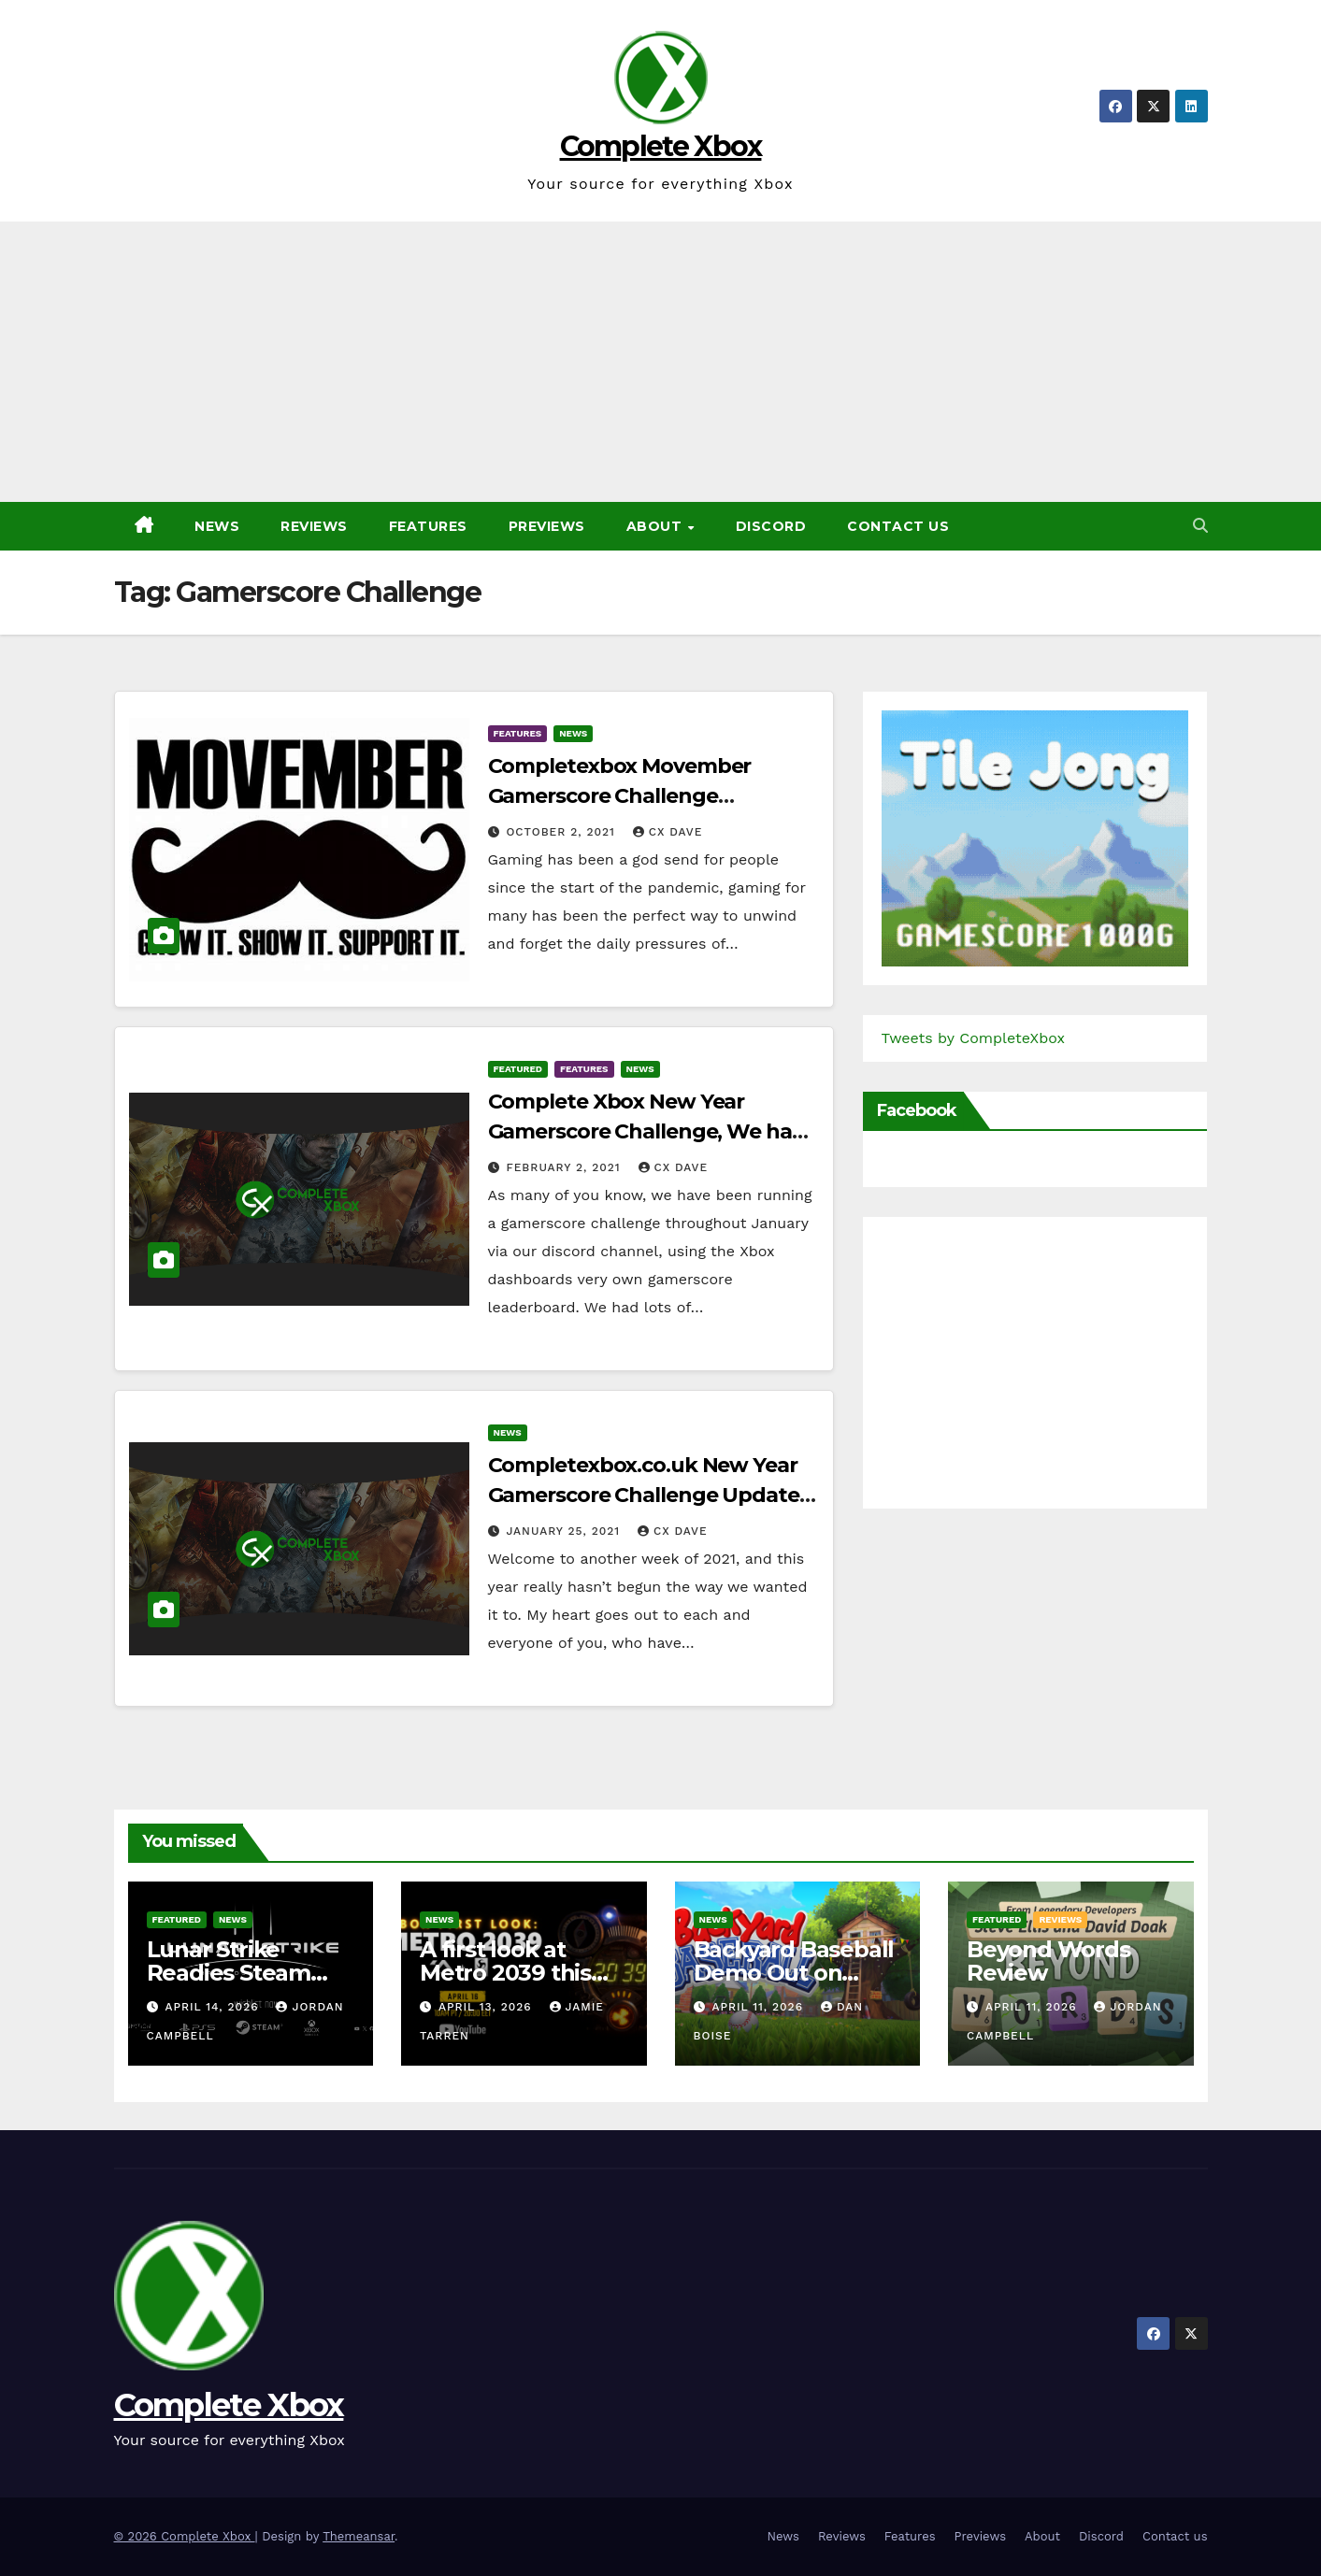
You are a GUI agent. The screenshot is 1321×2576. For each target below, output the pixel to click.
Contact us (898, 526)
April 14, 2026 (214, 2006)
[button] (1200, 526)
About (656, 526)
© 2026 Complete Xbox (184, 2536)
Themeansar (359, 2536)
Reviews (314, 526)
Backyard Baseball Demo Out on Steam (794, 1973)
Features (428, 526)
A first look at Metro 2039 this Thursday (505, 1973)
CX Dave (668, 831)
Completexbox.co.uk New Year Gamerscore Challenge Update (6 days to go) (643, 1495)
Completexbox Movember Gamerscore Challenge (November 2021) (620, 795)
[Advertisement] (661, 362)
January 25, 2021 (565, 1531)
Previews (547, 526)
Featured (518, 1069)
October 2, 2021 (562, 831)
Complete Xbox (661, 146)
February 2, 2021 (565, 1167)
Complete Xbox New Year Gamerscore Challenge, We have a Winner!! (651, 1131)
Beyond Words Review (1048, 1961)
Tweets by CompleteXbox (974, 1038)
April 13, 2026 (487, 2006)
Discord (771, 526)
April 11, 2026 (759, 2006)
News (216, 526)
